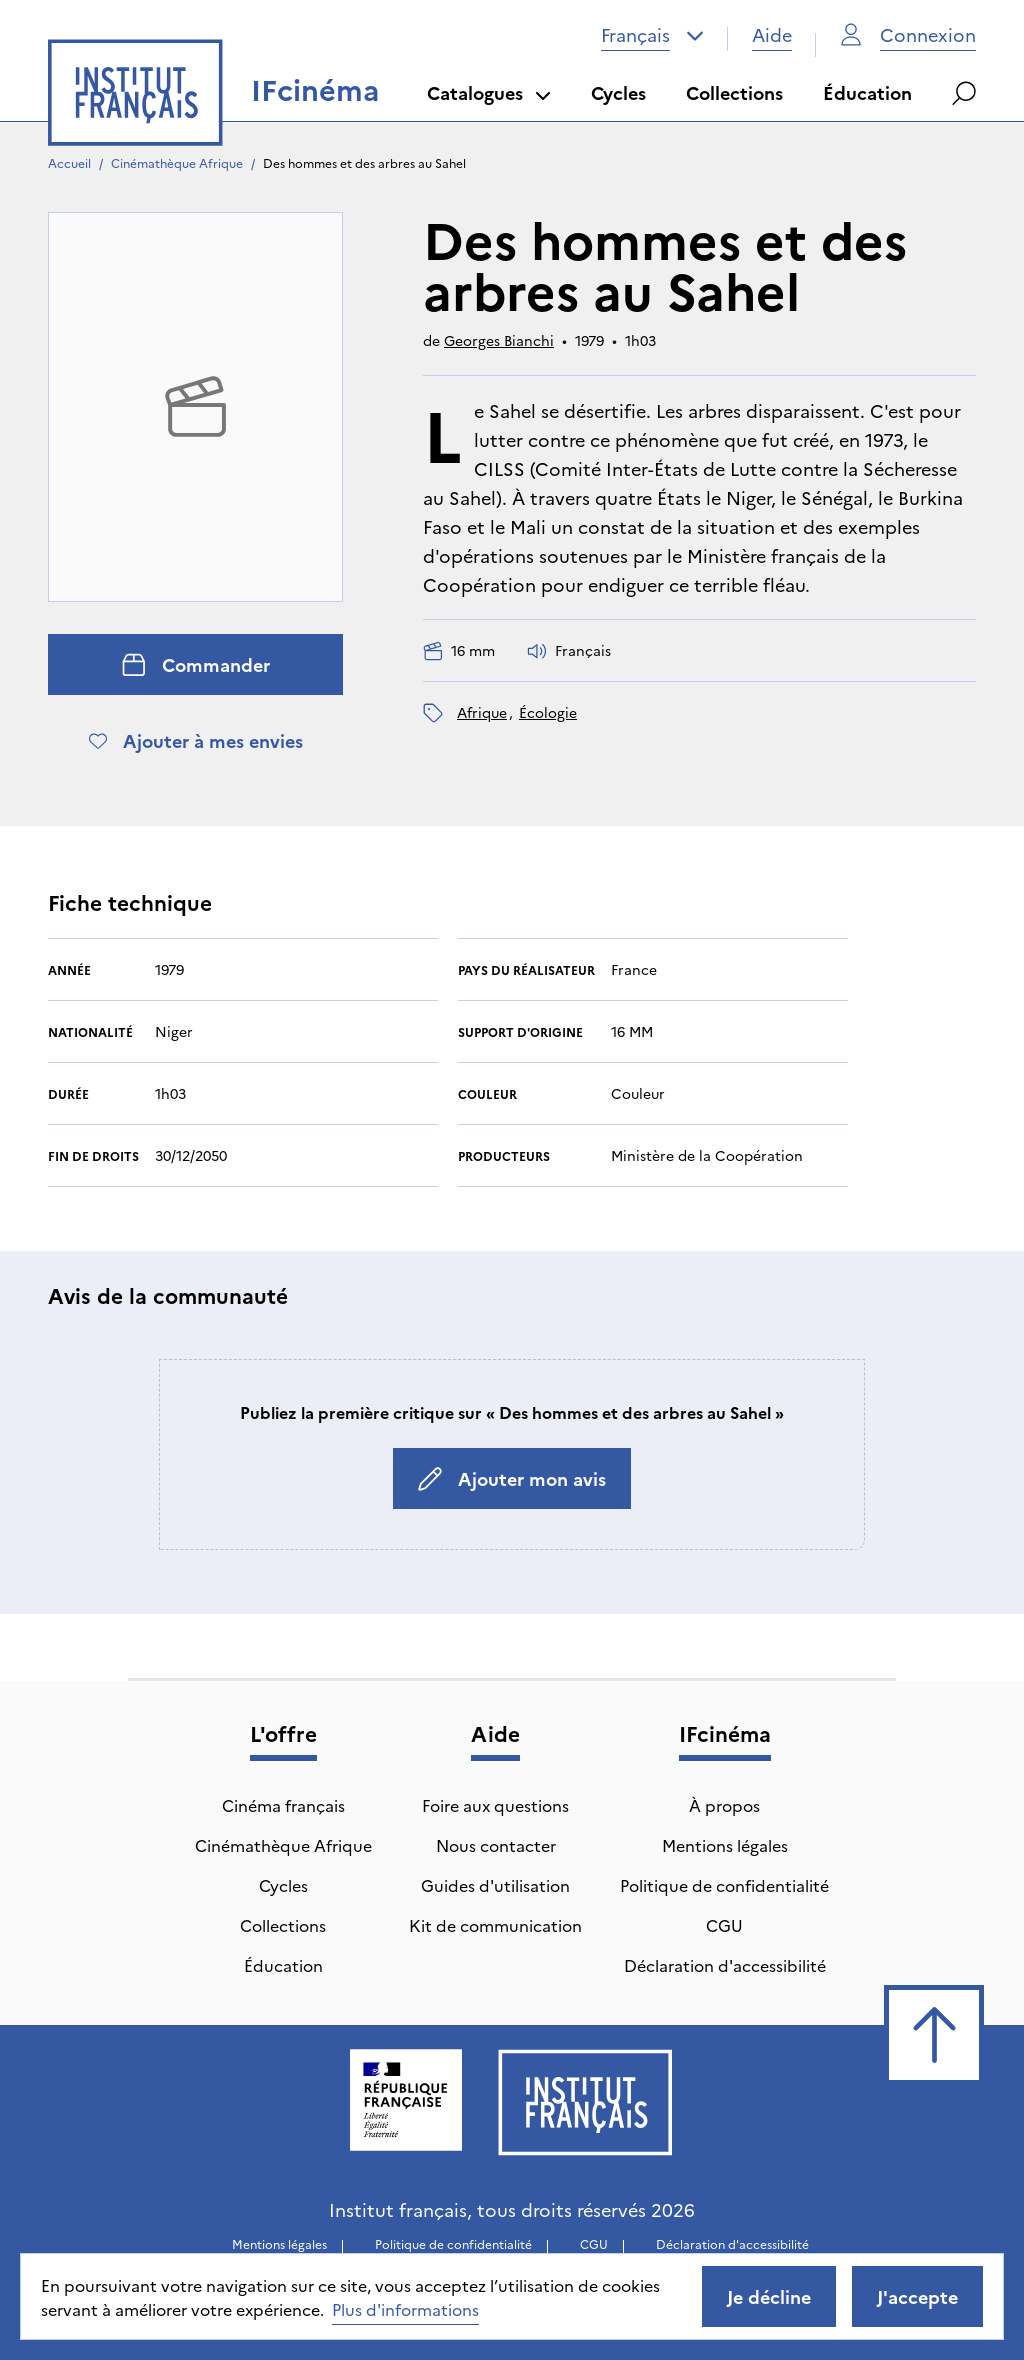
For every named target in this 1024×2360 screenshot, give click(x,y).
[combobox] (652, 35)
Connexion (908, 34)
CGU (724, 1925)
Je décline (769, 2296)
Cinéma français (283, 1805)
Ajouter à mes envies (196, 740)
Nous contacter (496, 1845)
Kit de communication (495, 1925)
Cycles (618, 92)
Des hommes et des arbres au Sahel (364, 162)
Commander (196, 664)
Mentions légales (725, 1845)
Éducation (867, 92)
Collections (734, 92)
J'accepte (917, 2296)
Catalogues (489, 92)
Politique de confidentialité (724, 1885)
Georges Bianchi (499, 340)
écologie (548, 712)
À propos (724, 1805)
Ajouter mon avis (512, 1478)
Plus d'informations (405, 2309)
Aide (772, 34)
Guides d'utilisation (495, 1885)
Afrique (482, 712)
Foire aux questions (495, 1805)
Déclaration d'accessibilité (725, 1965)
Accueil (69, 162)
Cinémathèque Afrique (177, 162)
